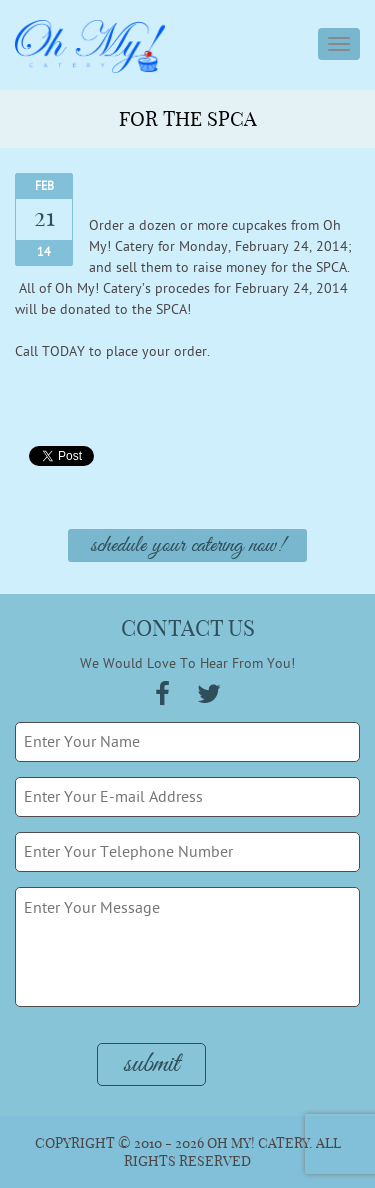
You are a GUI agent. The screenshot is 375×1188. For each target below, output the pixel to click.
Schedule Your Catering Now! (187, 546)
